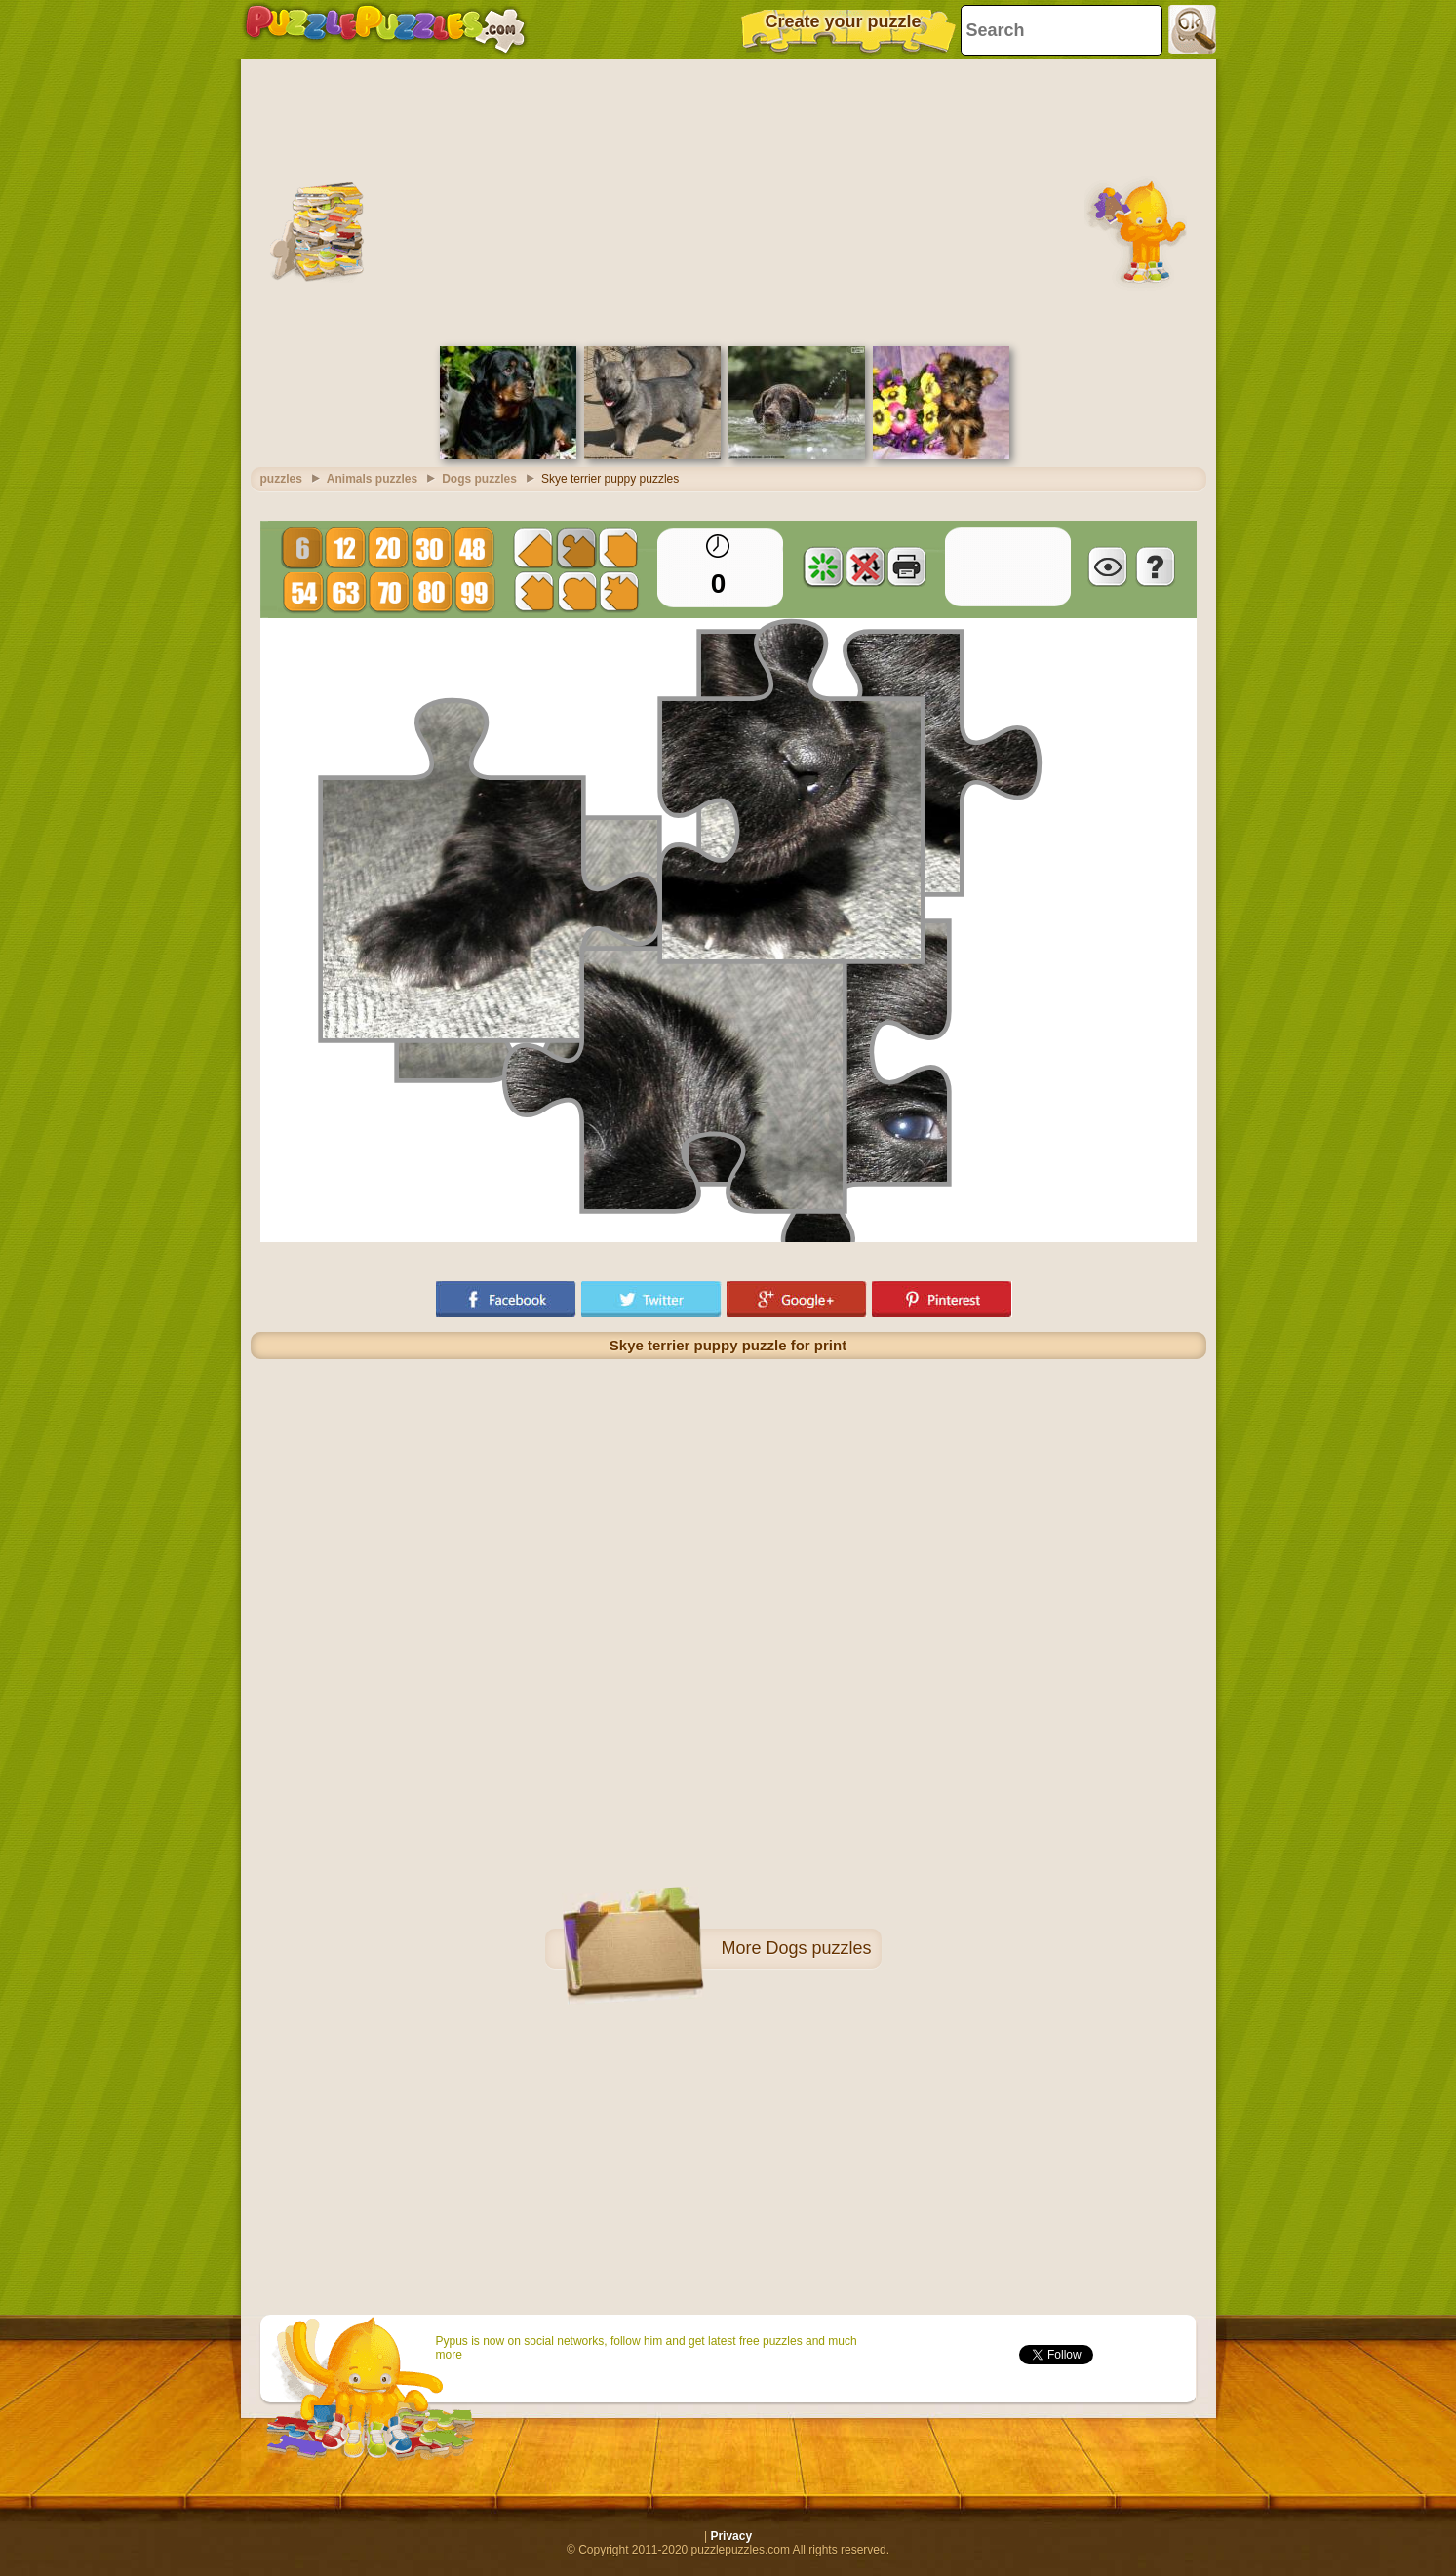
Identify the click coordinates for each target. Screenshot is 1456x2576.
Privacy (731, 2536)
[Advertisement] (728, 199)
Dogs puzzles (818, 1948)
